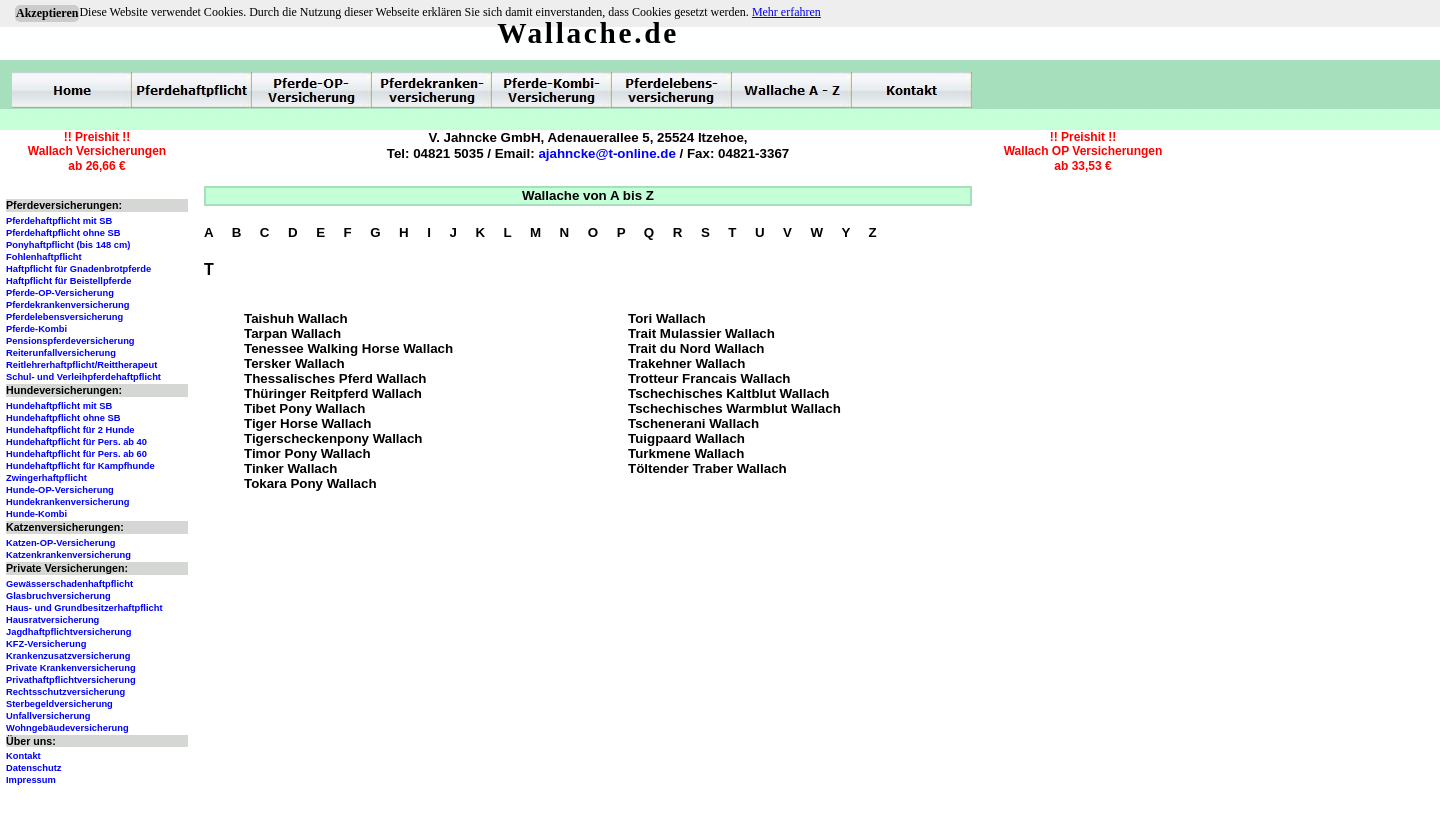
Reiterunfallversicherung (61, 353)
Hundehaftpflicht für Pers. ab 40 (76, 442)
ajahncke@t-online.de (606, 153)
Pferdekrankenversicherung (67, 305)
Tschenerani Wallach (693, 423)
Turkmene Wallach (686, 453)
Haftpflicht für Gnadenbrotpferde (78, 269)
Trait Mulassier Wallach (701, 333)
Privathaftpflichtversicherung (71, 680)
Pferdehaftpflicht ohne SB (63, 233)
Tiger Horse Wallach (307, 423)
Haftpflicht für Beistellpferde (68, 281)
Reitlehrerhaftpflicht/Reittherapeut (81, 365)
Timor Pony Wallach (307, 453)
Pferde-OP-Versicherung (60, 293)
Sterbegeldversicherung (59, 704)
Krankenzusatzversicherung (68, 656)
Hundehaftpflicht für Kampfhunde (80, 466)
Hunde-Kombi (36, 514)
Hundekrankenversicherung (67, 502)
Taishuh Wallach (296, 318)
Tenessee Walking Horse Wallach (348, 348)
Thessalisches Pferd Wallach (335, 378)
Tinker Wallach (290, 468)
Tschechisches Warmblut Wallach (734, 408)
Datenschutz (33, 768)
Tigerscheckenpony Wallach (333, 438)
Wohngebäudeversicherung (67, 728)
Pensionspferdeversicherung (70, 341)
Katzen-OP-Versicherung (60, 543)
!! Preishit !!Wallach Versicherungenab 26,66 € (97, 151)
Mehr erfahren (786, 12)
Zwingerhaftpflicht (46, 478)
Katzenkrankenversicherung (68, 555)
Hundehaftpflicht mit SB (59, 406)
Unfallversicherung (48, 716)
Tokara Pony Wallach (310, 483)
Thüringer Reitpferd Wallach (333, 393)
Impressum (31, 780)
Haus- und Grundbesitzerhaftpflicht (84, 608)
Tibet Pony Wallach (304, 408)
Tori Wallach (667, 318)
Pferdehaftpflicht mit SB (59, 221)
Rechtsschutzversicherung (65, 692)
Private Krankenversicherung (71, 668)
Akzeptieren (47, 13)
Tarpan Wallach (292, 333)
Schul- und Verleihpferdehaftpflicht (83, 377)
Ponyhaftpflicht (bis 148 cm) (68, 245)
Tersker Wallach (294, 363)
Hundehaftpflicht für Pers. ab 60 (76, 454)
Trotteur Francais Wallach (709, 378)
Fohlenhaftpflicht (44, 257)
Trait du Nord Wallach (696, 348)
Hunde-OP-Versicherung (60, 490)
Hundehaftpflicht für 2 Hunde (70, 430)
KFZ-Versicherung (46, 644)
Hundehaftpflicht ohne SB (63, 418)
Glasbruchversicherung (58, 596)
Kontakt (23, 756)
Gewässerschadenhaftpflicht (69, 584)
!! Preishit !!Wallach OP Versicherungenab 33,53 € (1083, 151)
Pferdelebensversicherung (64, 317)
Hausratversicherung (52, 620)
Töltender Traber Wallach (707, 468)
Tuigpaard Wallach (686, 438)
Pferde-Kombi (36, 329)
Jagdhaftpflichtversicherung (68, 632)
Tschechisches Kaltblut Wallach (728, 393)
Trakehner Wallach (686, 363)
